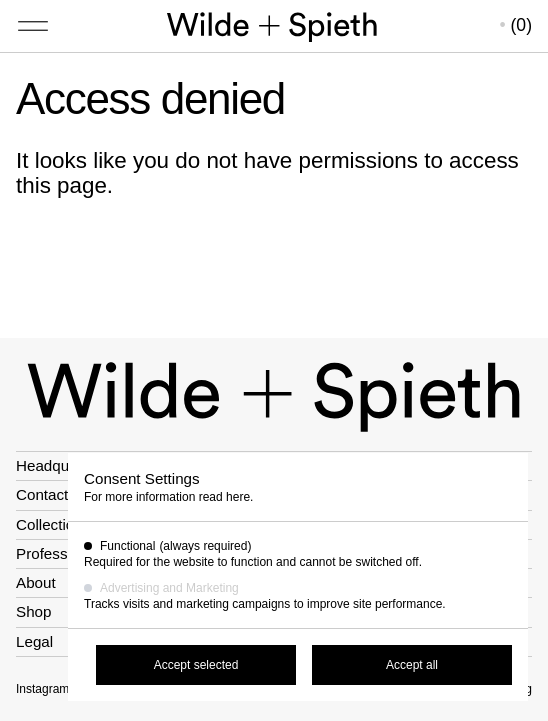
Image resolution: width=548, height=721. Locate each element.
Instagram (42, 689)
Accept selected (196, 665)
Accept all (412, 665)
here (238, 497)
